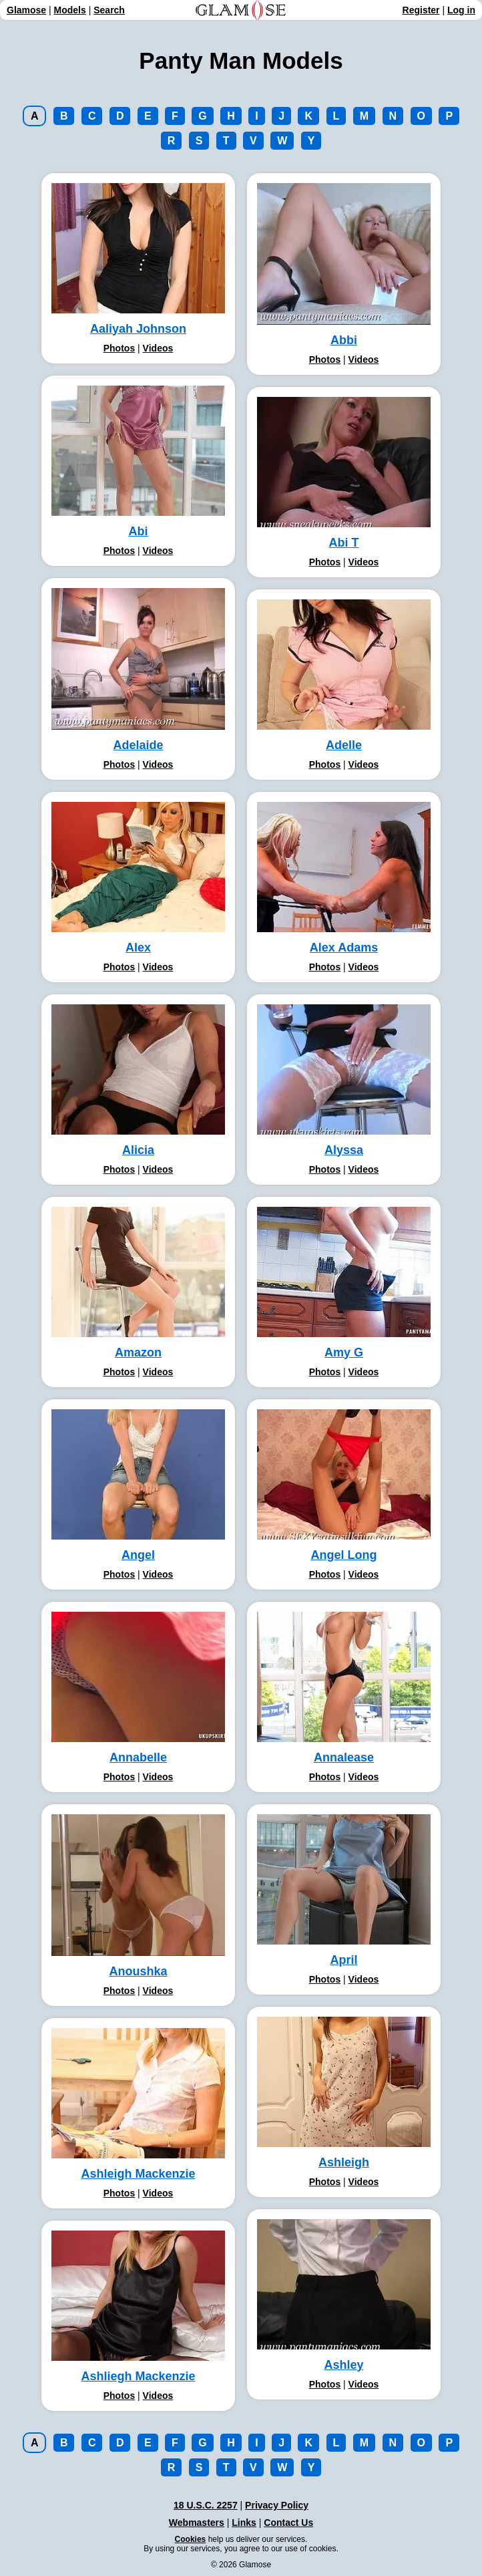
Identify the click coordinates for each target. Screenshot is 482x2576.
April (343, 1960)
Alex (138, 947)
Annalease (344, 1757)
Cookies (190, 2539)
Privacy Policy (276, 2505)
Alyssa (343, 1150)
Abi (138, 531)
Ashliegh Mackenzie (138, 2376)
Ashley (343, 2365)
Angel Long (344, 1555)
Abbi (343, 340)
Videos (158, 348)
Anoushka (138, 1971)
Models (70, 10)
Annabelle (138, 1757)
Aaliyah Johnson (138, 328)
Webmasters (196, 2522)
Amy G (343, 1352)
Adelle (344, 745)
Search (109, 10)
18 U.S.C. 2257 (206, 2505)
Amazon (138, 1352)
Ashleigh (343, 2162)
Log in (461, 10)
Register (421, 10)
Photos (119, 348)
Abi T (344, 542)
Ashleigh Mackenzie (138, 2173)
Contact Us (288, 2522)
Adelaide (138, 745)
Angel (138, 1555)
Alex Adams (344, 947)
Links (244, 2522)
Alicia (138, 1150)
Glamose (26, 10)
